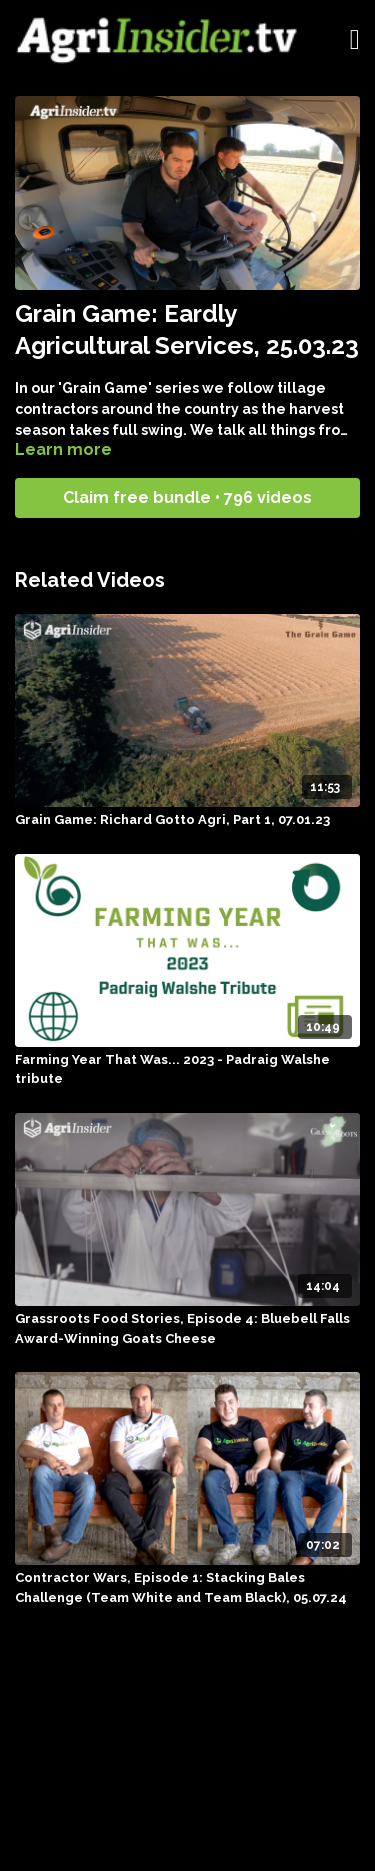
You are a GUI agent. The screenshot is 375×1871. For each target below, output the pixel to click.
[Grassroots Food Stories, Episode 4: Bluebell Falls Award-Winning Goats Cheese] (187, 1328)
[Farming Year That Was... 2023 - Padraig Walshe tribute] (187, 1069)
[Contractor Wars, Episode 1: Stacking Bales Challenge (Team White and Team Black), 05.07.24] (187, 1587)
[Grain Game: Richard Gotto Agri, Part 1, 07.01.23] (187, 820)
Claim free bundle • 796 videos (187, 497)
